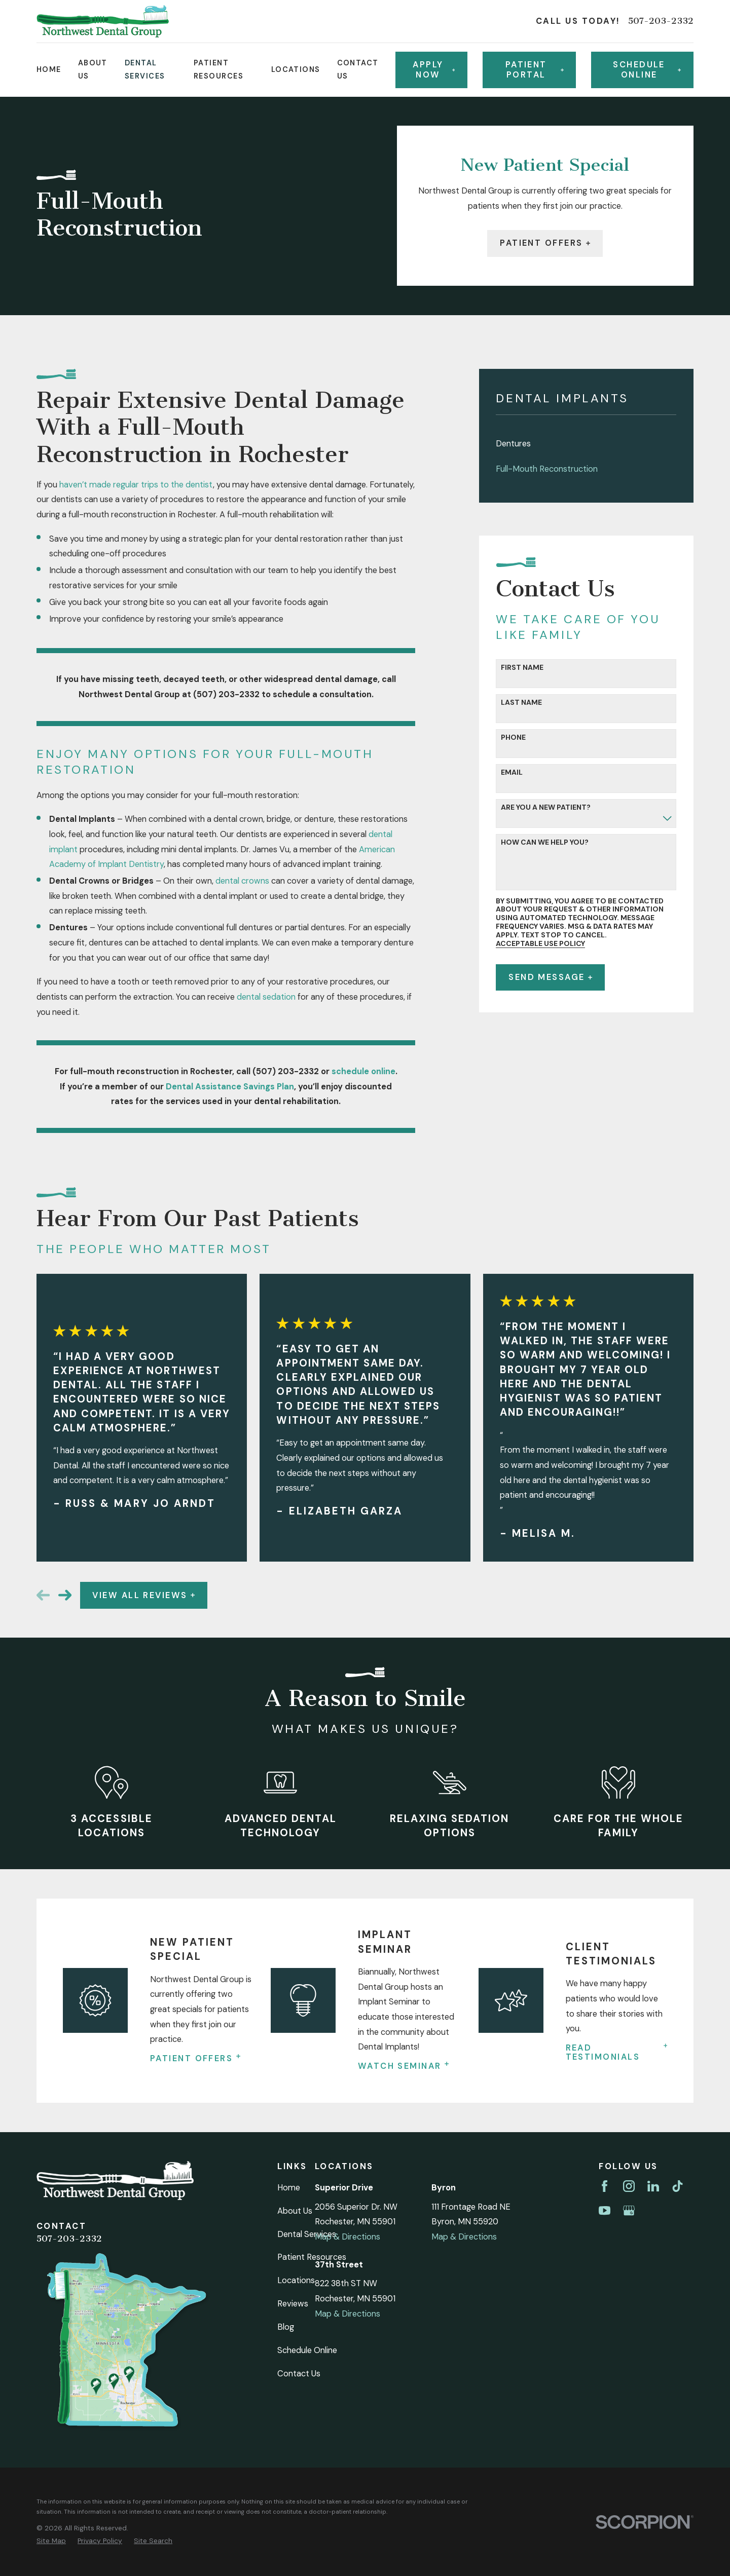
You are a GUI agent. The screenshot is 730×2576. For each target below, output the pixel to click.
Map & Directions (347, 2236)
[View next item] (64, 1595)
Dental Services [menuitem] (145, 69)
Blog (285, 2327)
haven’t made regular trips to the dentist (136, 484)
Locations (296, 2280)
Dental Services (306, 2234)
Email (512, 772)
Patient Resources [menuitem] (218, 69)
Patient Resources (311, 2257)
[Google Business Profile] (629, 2210)
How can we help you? (545, 842)
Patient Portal (534, 69)
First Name (522, 667)
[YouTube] (604, 2210)
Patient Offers (545, 243)
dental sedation (266, 997)
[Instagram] (629, 2186)
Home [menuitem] (48, 69)
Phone (513, 737)
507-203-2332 (661, 21)
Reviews (292, 2303)
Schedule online (647, 69)
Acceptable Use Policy (540, 943)
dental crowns (242, 881)
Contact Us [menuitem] (358, 69)
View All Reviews (143, 1595)
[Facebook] (604, 2186)
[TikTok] (677, 2186)
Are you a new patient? (546, 807)
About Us (294, 2211)
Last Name (521, 702)
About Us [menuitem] (92, 69)
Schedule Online (307, 2350)
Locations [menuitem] (295, 69)
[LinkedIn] (653, 2186)
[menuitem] (586, 443)
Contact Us (298, 2373)
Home (288, 2187)
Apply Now (434, 69)
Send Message (550, 977)
